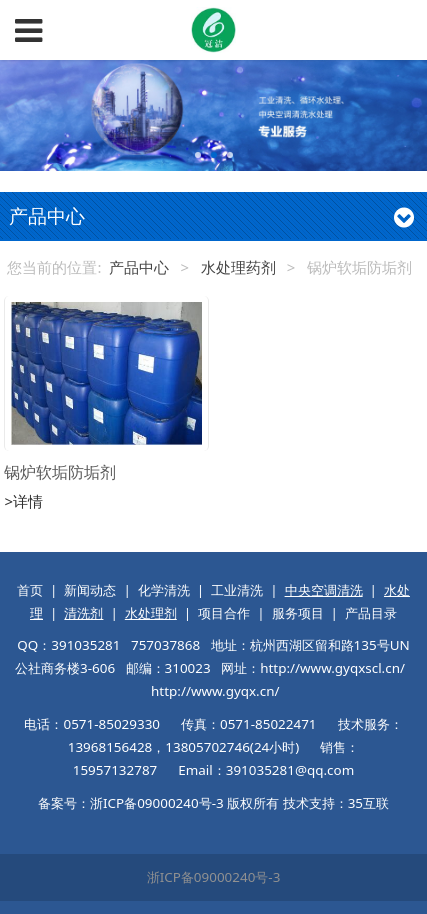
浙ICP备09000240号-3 (214, 877)
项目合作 (224, 613)
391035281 (85, 645)
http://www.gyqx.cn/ (215, 691)
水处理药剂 (238, 267)
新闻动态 (90, 590)
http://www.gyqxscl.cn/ (332, 668)
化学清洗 (164, 590)
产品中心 (139, 267)
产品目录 (371, 613)
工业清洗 (237, 590)
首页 (30, 590)
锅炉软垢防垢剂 (60, 471)
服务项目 (298, 613)
